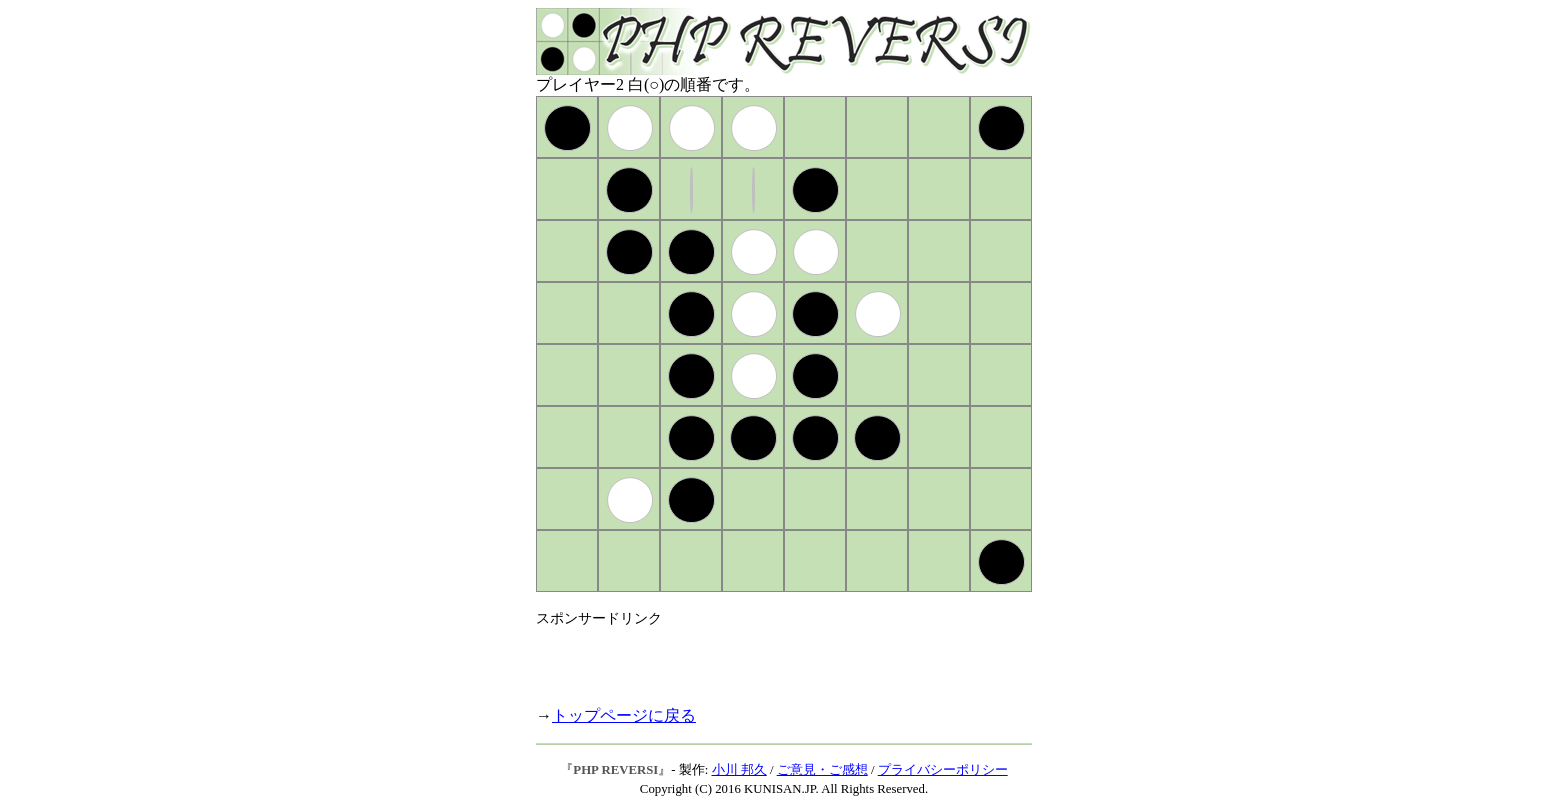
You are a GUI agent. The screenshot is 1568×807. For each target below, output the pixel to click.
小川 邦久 (739, 770)
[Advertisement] (770, 658)
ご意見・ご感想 (822, 770)
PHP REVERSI (615, 770)
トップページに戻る (624, 715)
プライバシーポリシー (943, 770)
